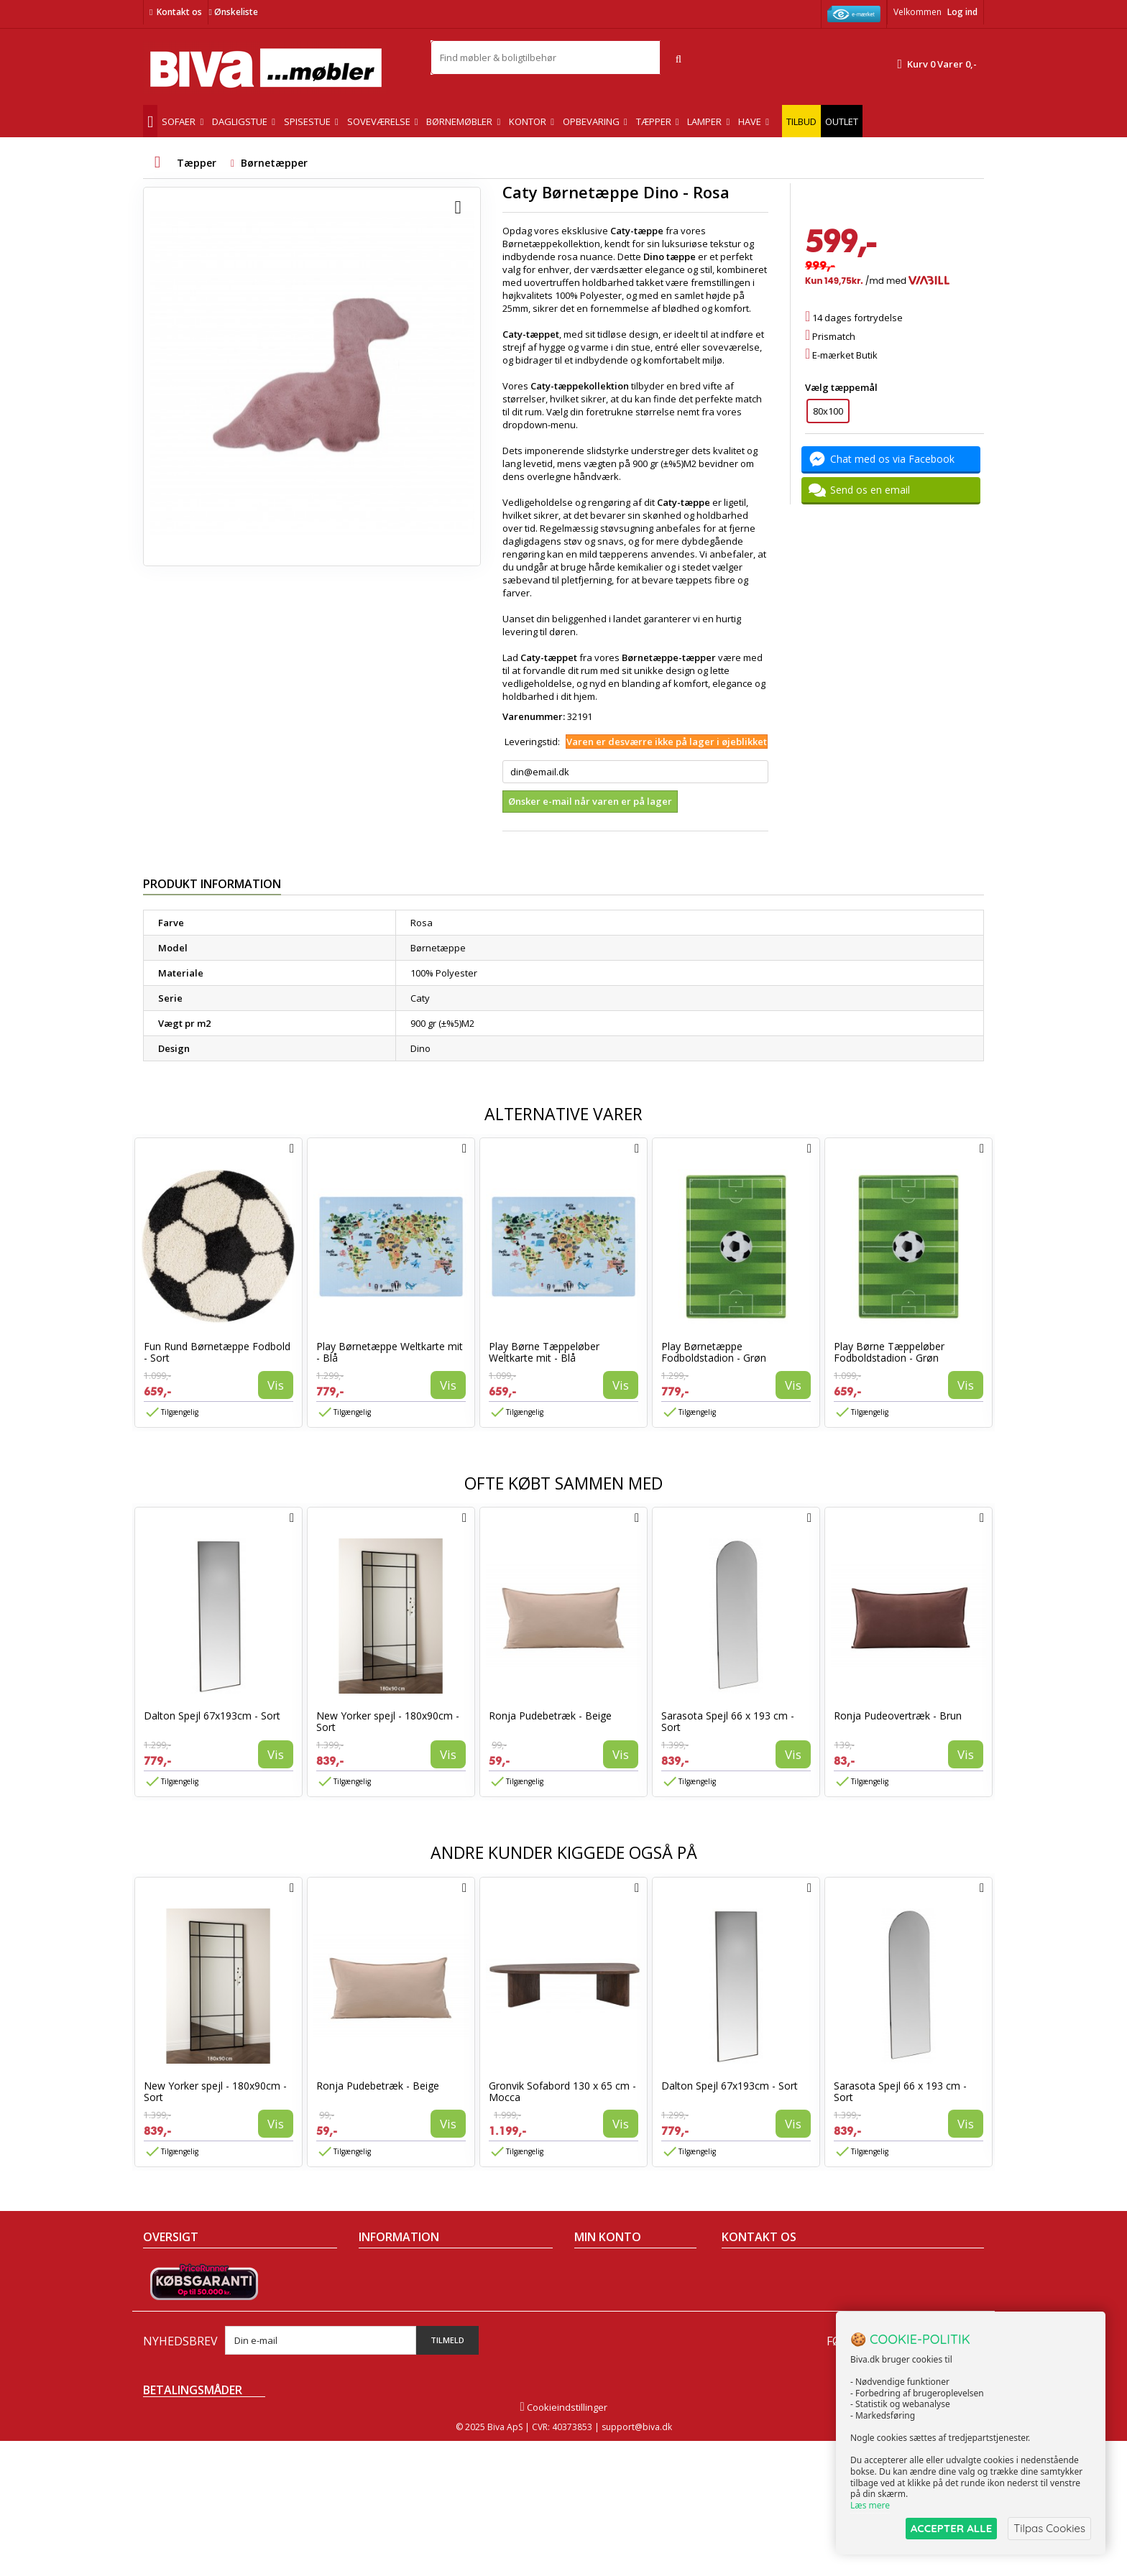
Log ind (962, 12)
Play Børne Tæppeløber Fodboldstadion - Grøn (889, 1352)
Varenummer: (533, 716)
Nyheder (162, 2306)
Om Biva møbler (393, 2287)
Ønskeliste (232, 12)
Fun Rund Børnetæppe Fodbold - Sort (217, 1352)
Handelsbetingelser (402, 2269)
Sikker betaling (391, 2306)
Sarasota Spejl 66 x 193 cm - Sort (727, 1721)
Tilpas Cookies (1049, 2528)
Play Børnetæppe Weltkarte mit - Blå (389, 1352)
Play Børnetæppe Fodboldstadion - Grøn (713, 1352)
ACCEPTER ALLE (951, 2528)
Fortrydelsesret (392, 2362)
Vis (275, 1385)
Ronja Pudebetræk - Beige (550, 1715)
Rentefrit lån (386, 2343)
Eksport (375, 2325)
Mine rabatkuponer (616, 2343)
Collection (164, 2287)
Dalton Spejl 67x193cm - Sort (212, 1715)
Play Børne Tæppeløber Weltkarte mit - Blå (544, 1352)
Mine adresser (606, 2306)
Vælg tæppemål (842, 387)
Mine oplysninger (612, 2325)
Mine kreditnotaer (613, 2287)
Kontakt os (179, 12)
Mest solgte (168, 2325)
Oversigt (161, 2362)
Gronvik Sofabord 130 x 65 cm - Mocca (562, 2091)
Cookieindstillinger (563, 2542)
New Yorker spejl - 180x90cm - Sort (387, 1721)
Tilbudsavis (168, 2269)
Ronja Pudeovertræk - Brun (898, 1715)
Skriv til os (749, 2369)
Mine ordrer (600, 2269)
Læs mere (870, 2505)
